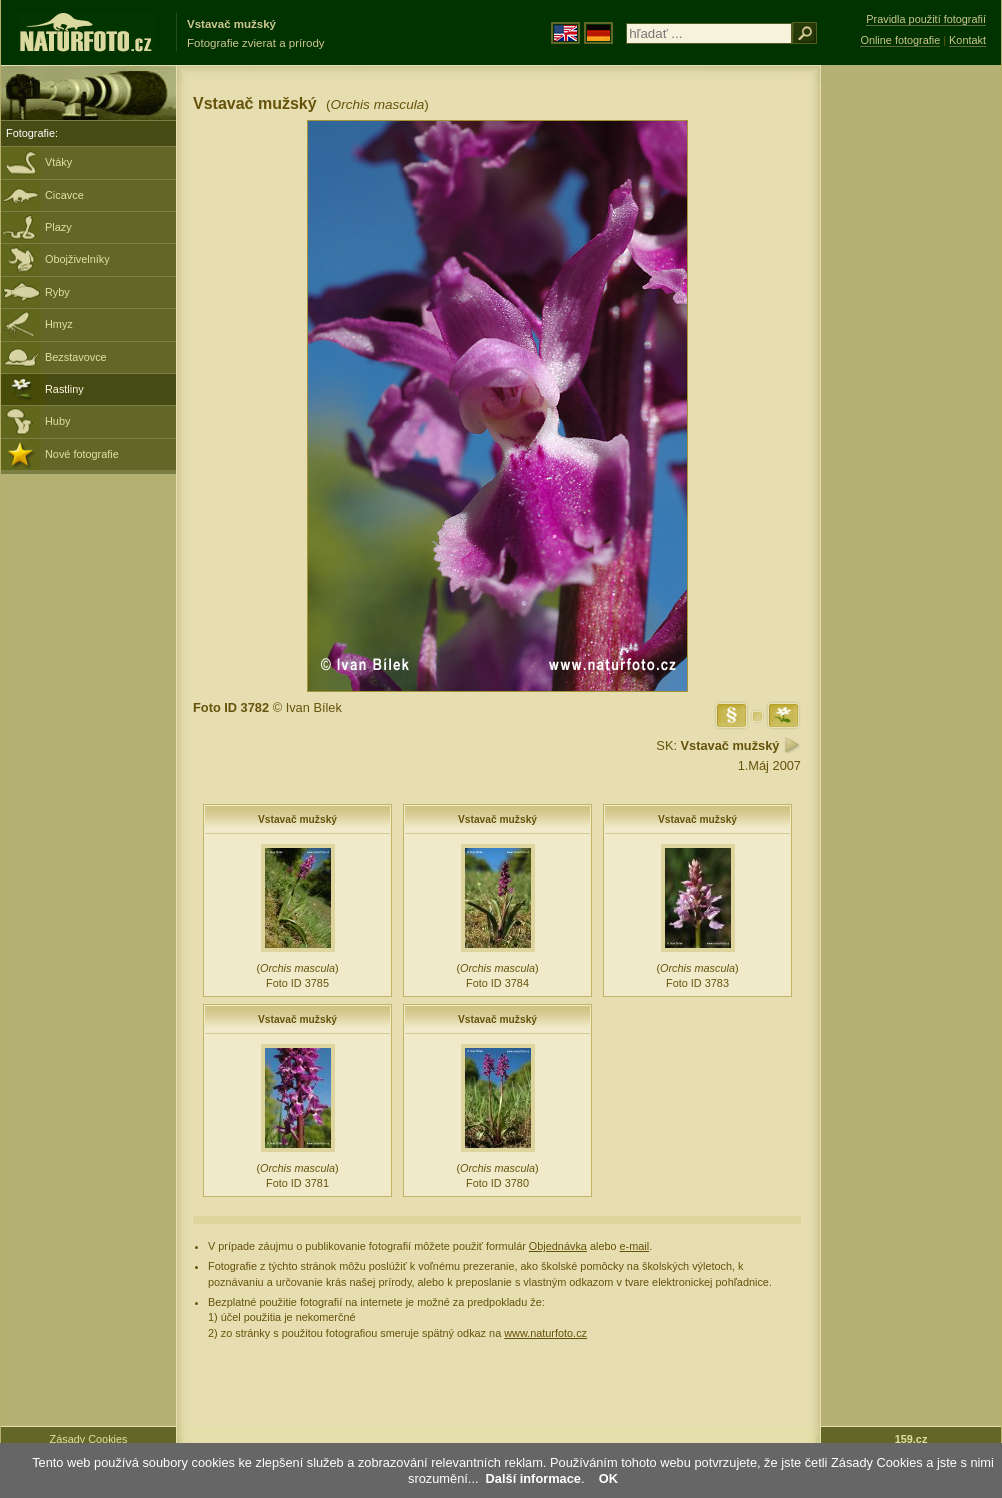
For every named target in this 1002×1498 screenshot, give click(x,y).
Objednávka (558, 1246)
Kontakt (967, 40)
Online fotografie (900, 40)
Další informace (533, 1478)
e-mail (635, 1246)
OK (608, 1478)
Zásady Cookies (89, 1439)
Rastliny (64, 389)
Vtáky (58, 162)
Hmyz (59, 324)
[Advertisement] (911, 385)
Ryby (57, 292)
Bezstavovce (76, 357)
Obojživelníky (77, 259)
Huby (57, 421)
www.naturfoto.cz (545, 1333)
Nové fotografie (82, 454)
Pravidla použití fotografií (926, 19)
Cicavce (64, 195)
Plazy (58, 227)
